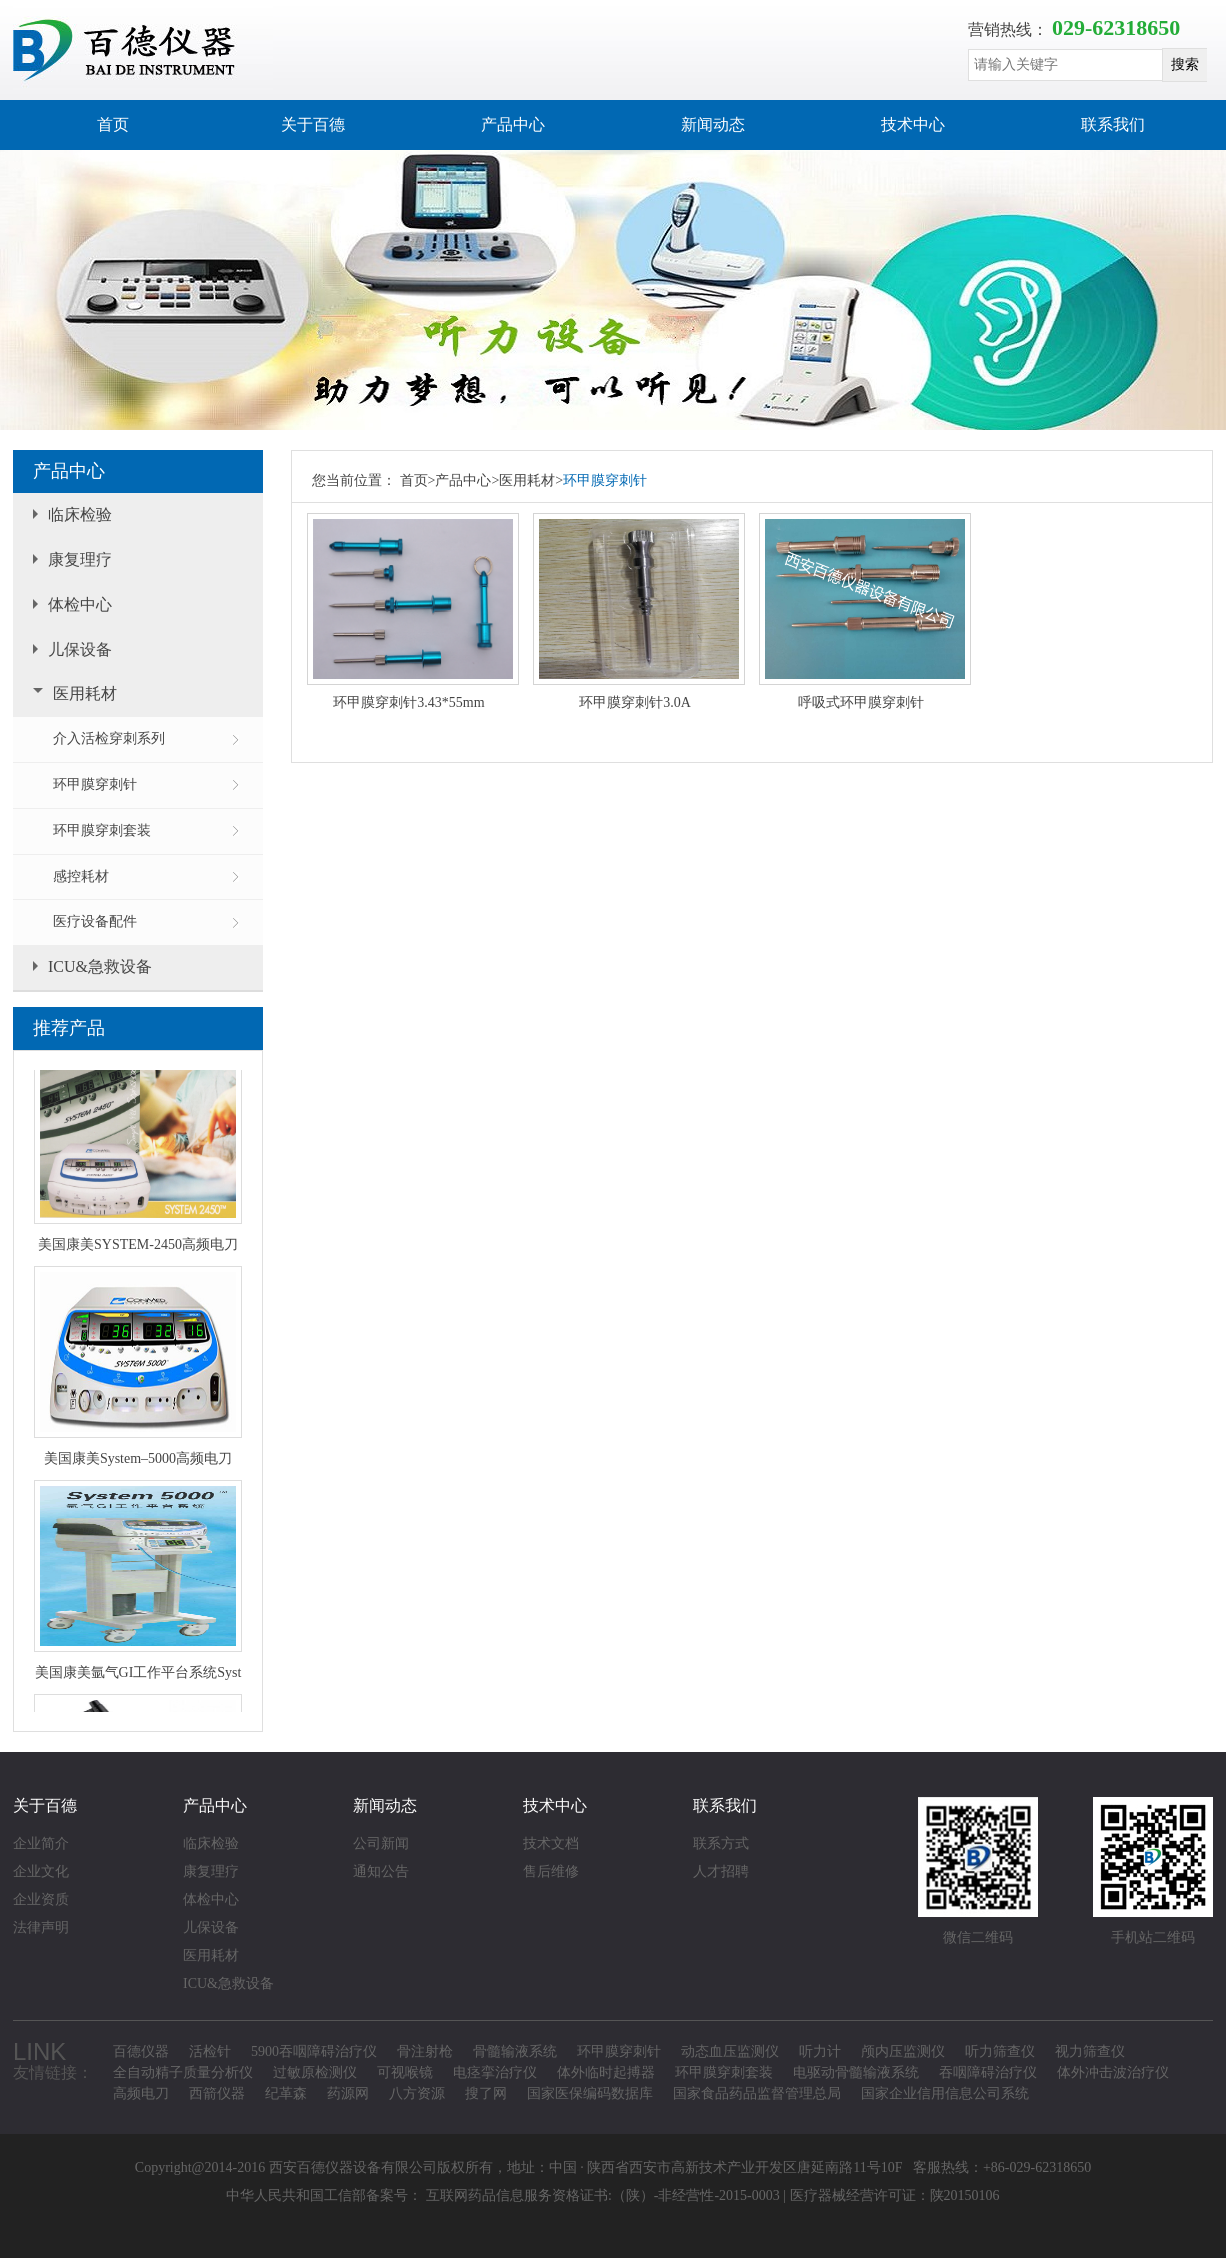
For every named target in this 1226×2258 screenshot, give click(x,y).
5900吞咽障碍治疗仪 (314, 2051)
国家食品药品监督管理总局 (757, 2093)
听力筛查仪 (1000, 2051)
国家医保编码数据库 (590, 2093)
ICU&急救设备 (100, 966)
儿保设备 (80, 649)
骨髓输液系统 (515, 2051)
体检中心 (80, 604)
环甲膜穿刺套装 (102, 830)
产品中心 (513, 124)
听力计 (820, 2051)
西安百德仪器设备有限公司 (353, 2167)
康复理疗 (80, 559)
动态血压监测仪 (730, 2051)
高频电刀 (141, 2093)
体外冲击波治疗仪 (1113, 2072)
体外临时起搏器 (606, 2072)
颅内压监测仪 (903, 2051)
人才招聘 (721, 1871)
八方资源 (417, 2093)
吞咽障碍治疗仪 (988, 2072)
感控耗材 (81, 876)
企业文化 (41, 1871)
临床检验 (80, 514)
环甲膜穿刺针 (95, 784)
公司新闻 (381, 1843)
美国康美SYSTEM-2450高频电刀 (138, 1246)
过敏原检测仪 (315, 2072)
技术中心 (913, 124)
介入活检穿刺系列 (109, 738)
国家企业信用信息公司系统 (945, 2093)
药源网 (348, 2093)
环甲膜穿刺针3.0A (635, 702)
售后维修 (551, 1871)
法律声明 (41, 1927)
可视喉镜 (405, 2072)
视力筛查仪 (1090, 2051)
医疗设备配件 (95, 921)
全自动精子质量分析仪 (183, 2072)
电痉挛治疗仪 (495, 2072)
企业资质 (41, 1899)
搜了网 (486, 2093)
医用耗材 (85, 693)
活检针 (210, 2051)
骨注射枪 (425, 2051)
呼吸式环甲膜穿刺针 (861, 702)
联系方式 (721, 1843)
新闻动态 (713, 124)
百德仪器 (141, 2051)
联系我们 (1113, 124)
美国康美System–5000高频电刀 (138, 1460)
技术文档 (551, 1843)
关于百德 (313, 124)
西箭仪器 (217, 2093)
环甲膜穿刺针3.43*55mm (408, 702)
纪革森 (286, 2093)
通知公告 (381, 1871)
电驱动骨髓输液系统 (856, 2072)
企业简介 (41, 1843)
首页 (113, 124)
